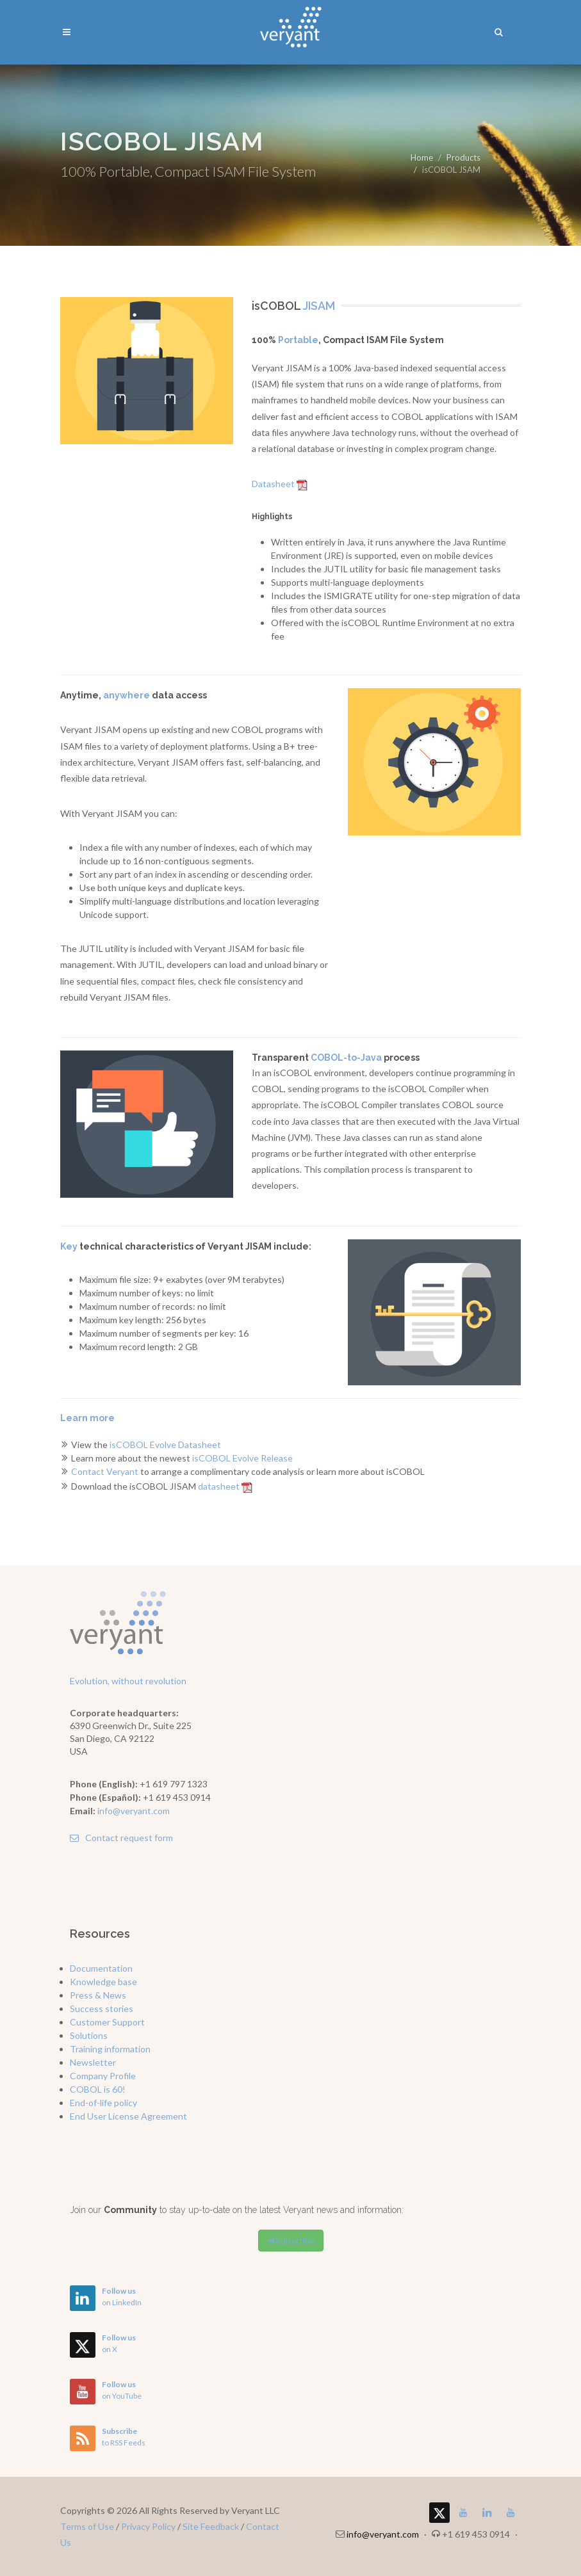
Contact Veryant (104, 1471)
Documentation (101, 1968)
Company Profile (103, 2075)
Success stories (101, 2008)
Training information (110, 2048)
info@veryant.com (133, 1810)
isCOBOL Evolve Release (242, 1458)
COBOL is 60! (98, 2089)
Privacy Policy (148, 2526)
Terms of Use (87, 2526)
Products (463, 157)
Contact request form (121, 1837)
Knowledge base (103, 1981)
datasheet (225, 1486)
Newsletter (93, 2062)
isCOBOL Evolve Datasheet (165, 1444)
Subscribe (290, 2240)
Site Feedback (211, 2526)
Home (422, 157)
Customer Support (107, 2022)
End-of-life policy (103, 2102)
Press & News (98, 1995)
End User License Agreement (128, 2116)
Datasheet (279, 483)
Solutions (89, 2035)
